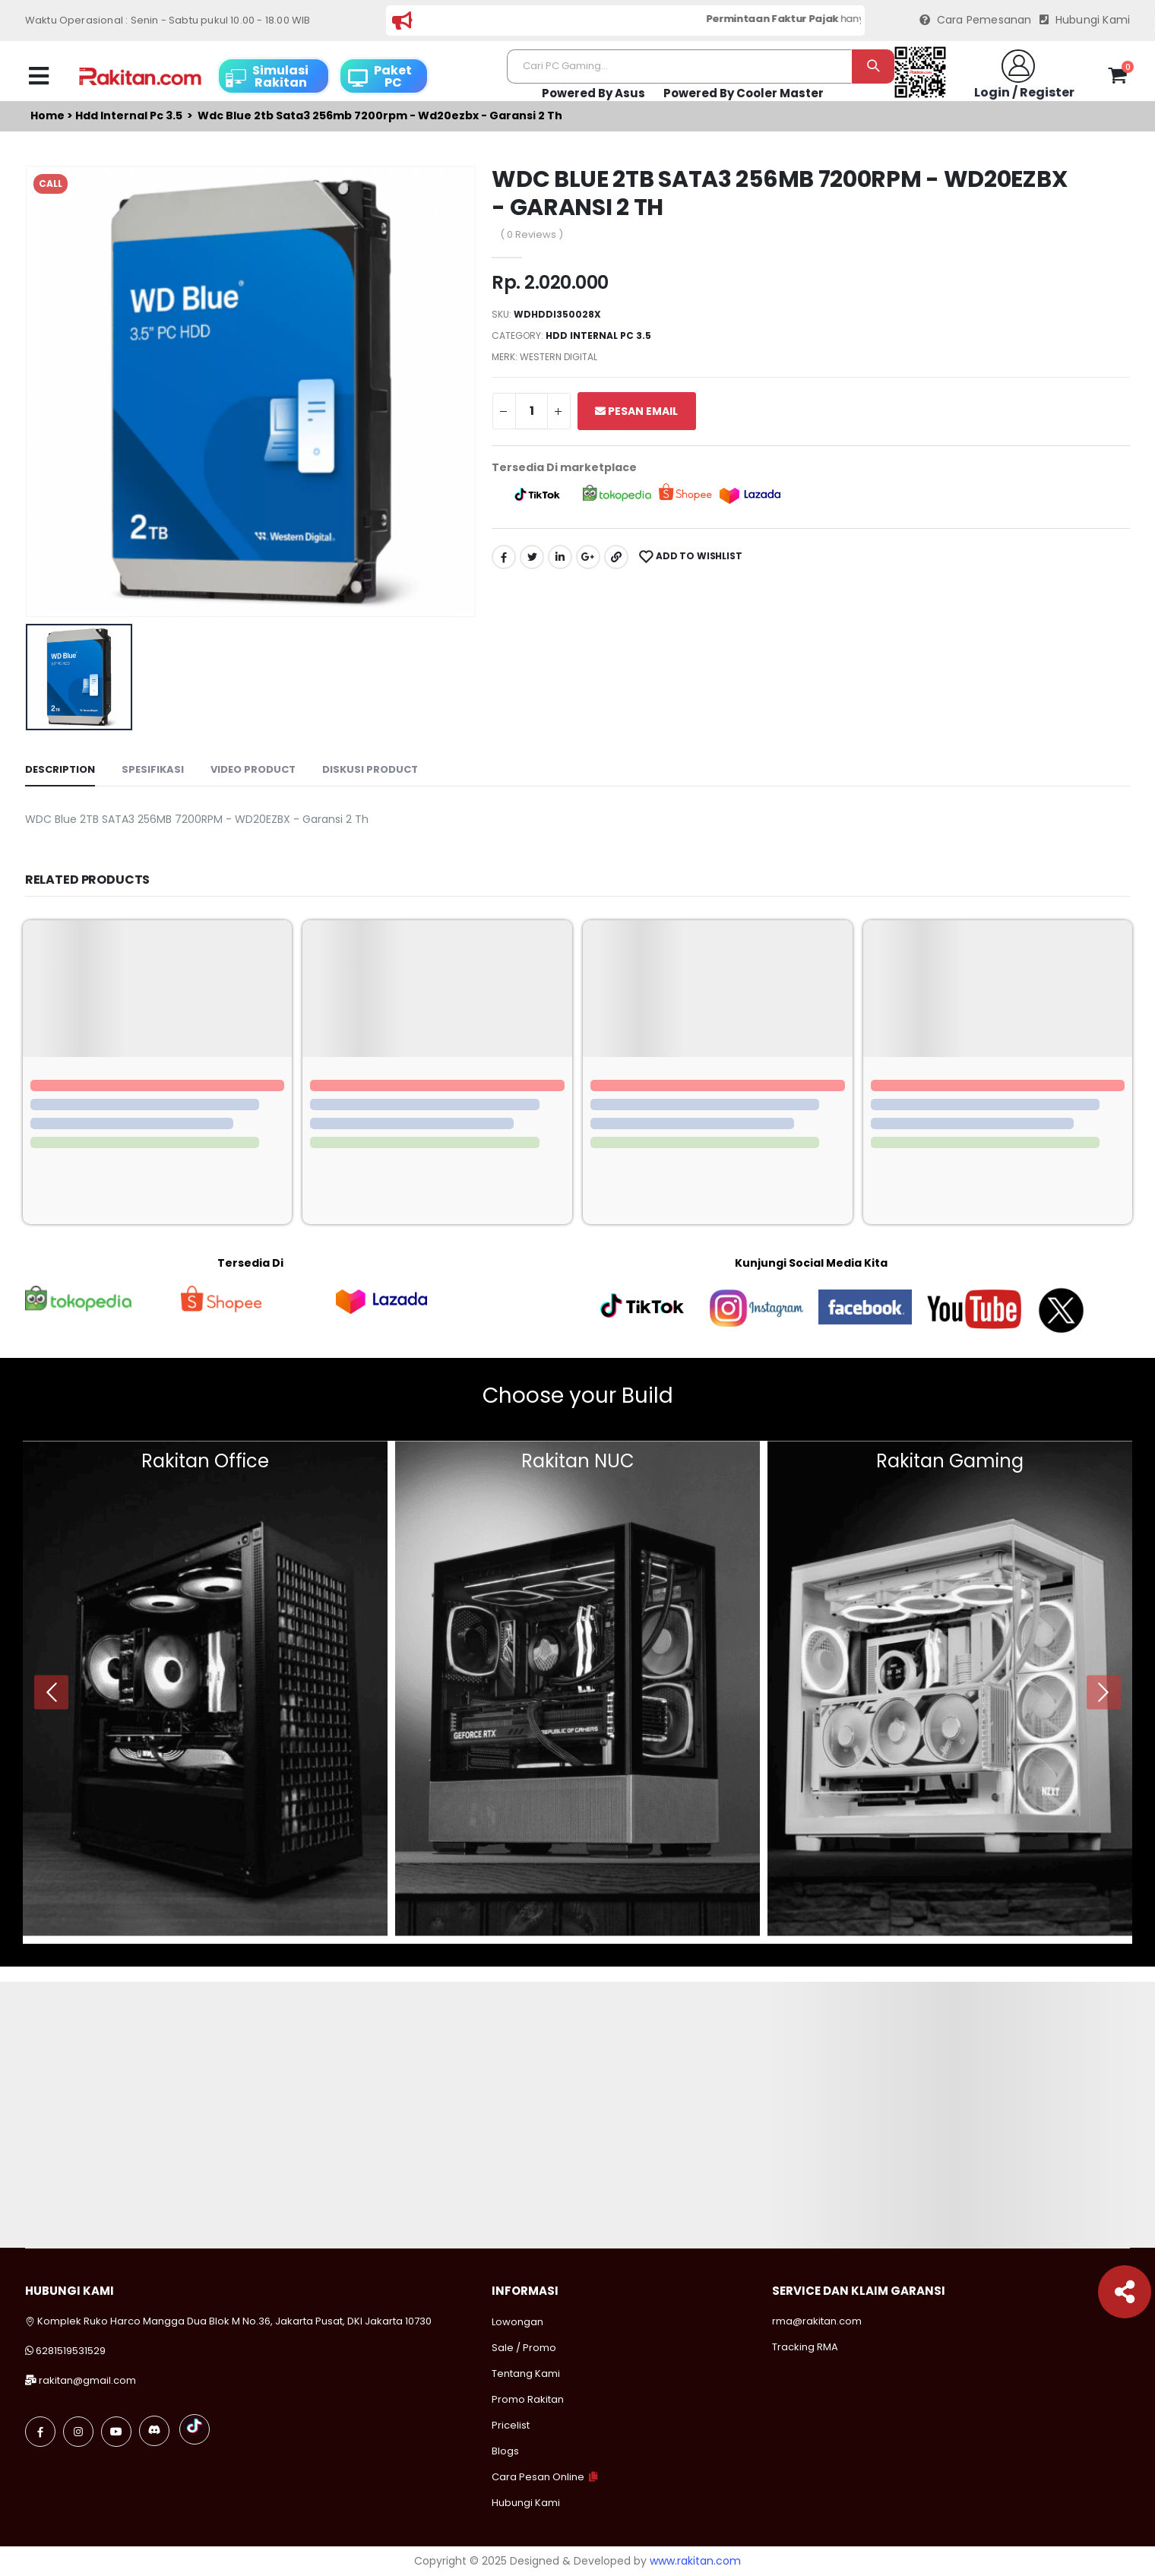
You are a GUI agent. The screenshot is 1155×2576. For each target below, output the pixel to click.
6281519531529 (71, 2350)
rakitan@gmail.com (87, 2380)
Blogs (505, 2451)
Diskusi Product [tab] (370, 769)
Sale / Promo (524, 2347)
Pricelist (511, 2425)
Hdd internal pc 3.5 (128, 116)
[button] (1117, 78)
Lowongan (517, 2322)
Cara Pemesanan (975, 20)
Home (47, 116)
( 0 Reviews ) (531, 234)
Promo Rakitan (528, 2399)
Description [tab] (60, 769)
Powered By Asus (593, 93)
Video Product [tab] (253, 769)
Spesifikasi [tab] (153, 769)
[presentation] (51, 1692)
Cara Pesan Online (538, 2477)
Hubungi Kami (1085, 20)
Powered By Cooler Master (743, 93)
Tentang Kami (526, 2373)
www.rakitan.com (695, 2560)
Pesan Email (636, 411)
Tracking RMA (805, 2347)
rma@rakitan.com (817, 2321)
